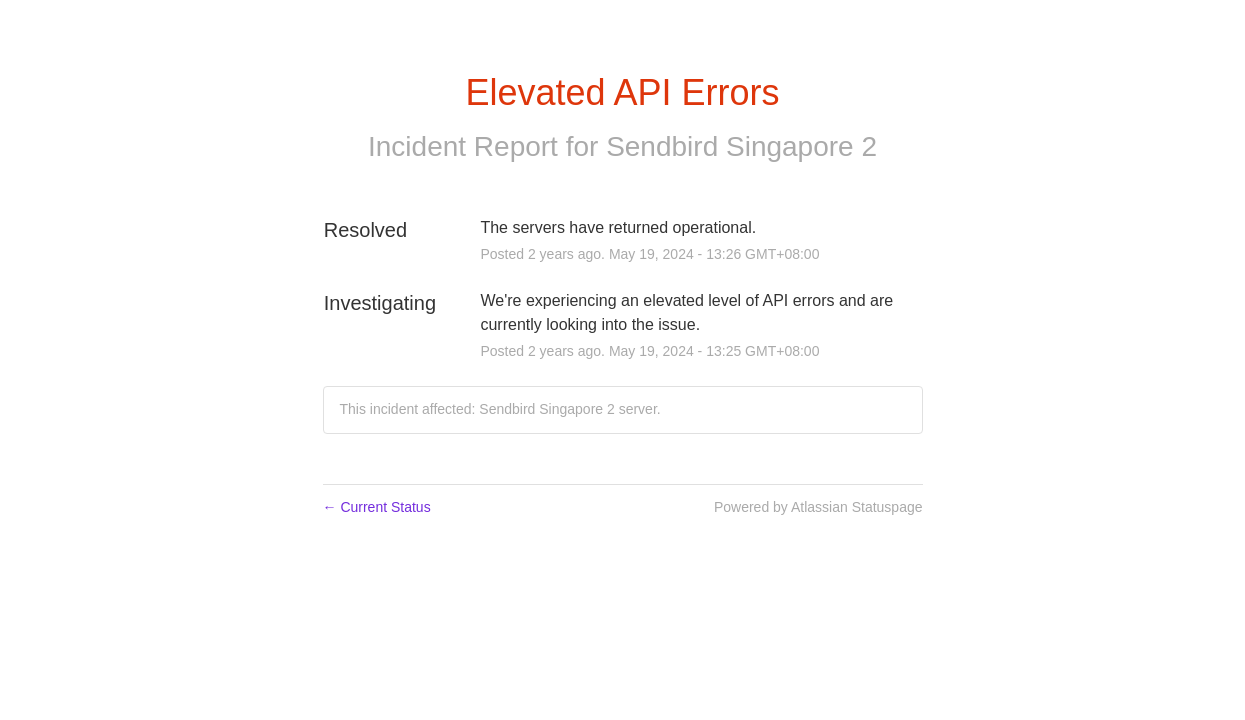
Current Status (377, 507)
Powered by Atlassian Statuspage (818, 507)
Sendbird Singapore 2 (741, 146)
